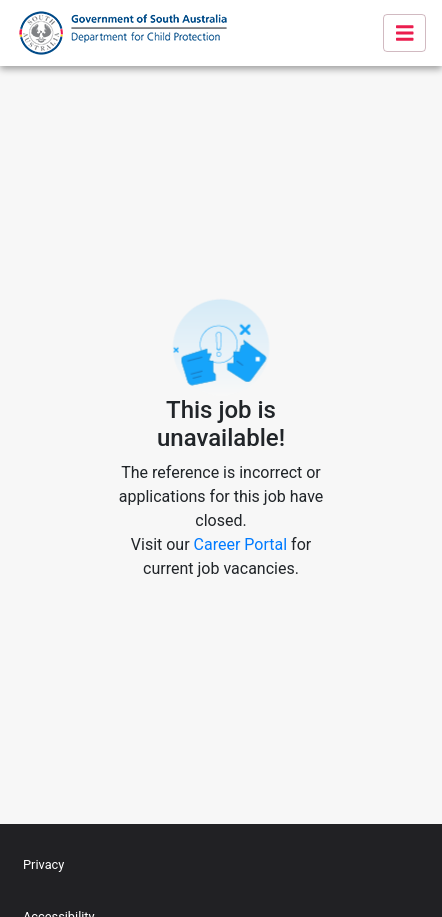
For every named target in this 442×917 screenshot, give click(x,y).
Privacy (43, 864)
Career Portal (241, 544)
